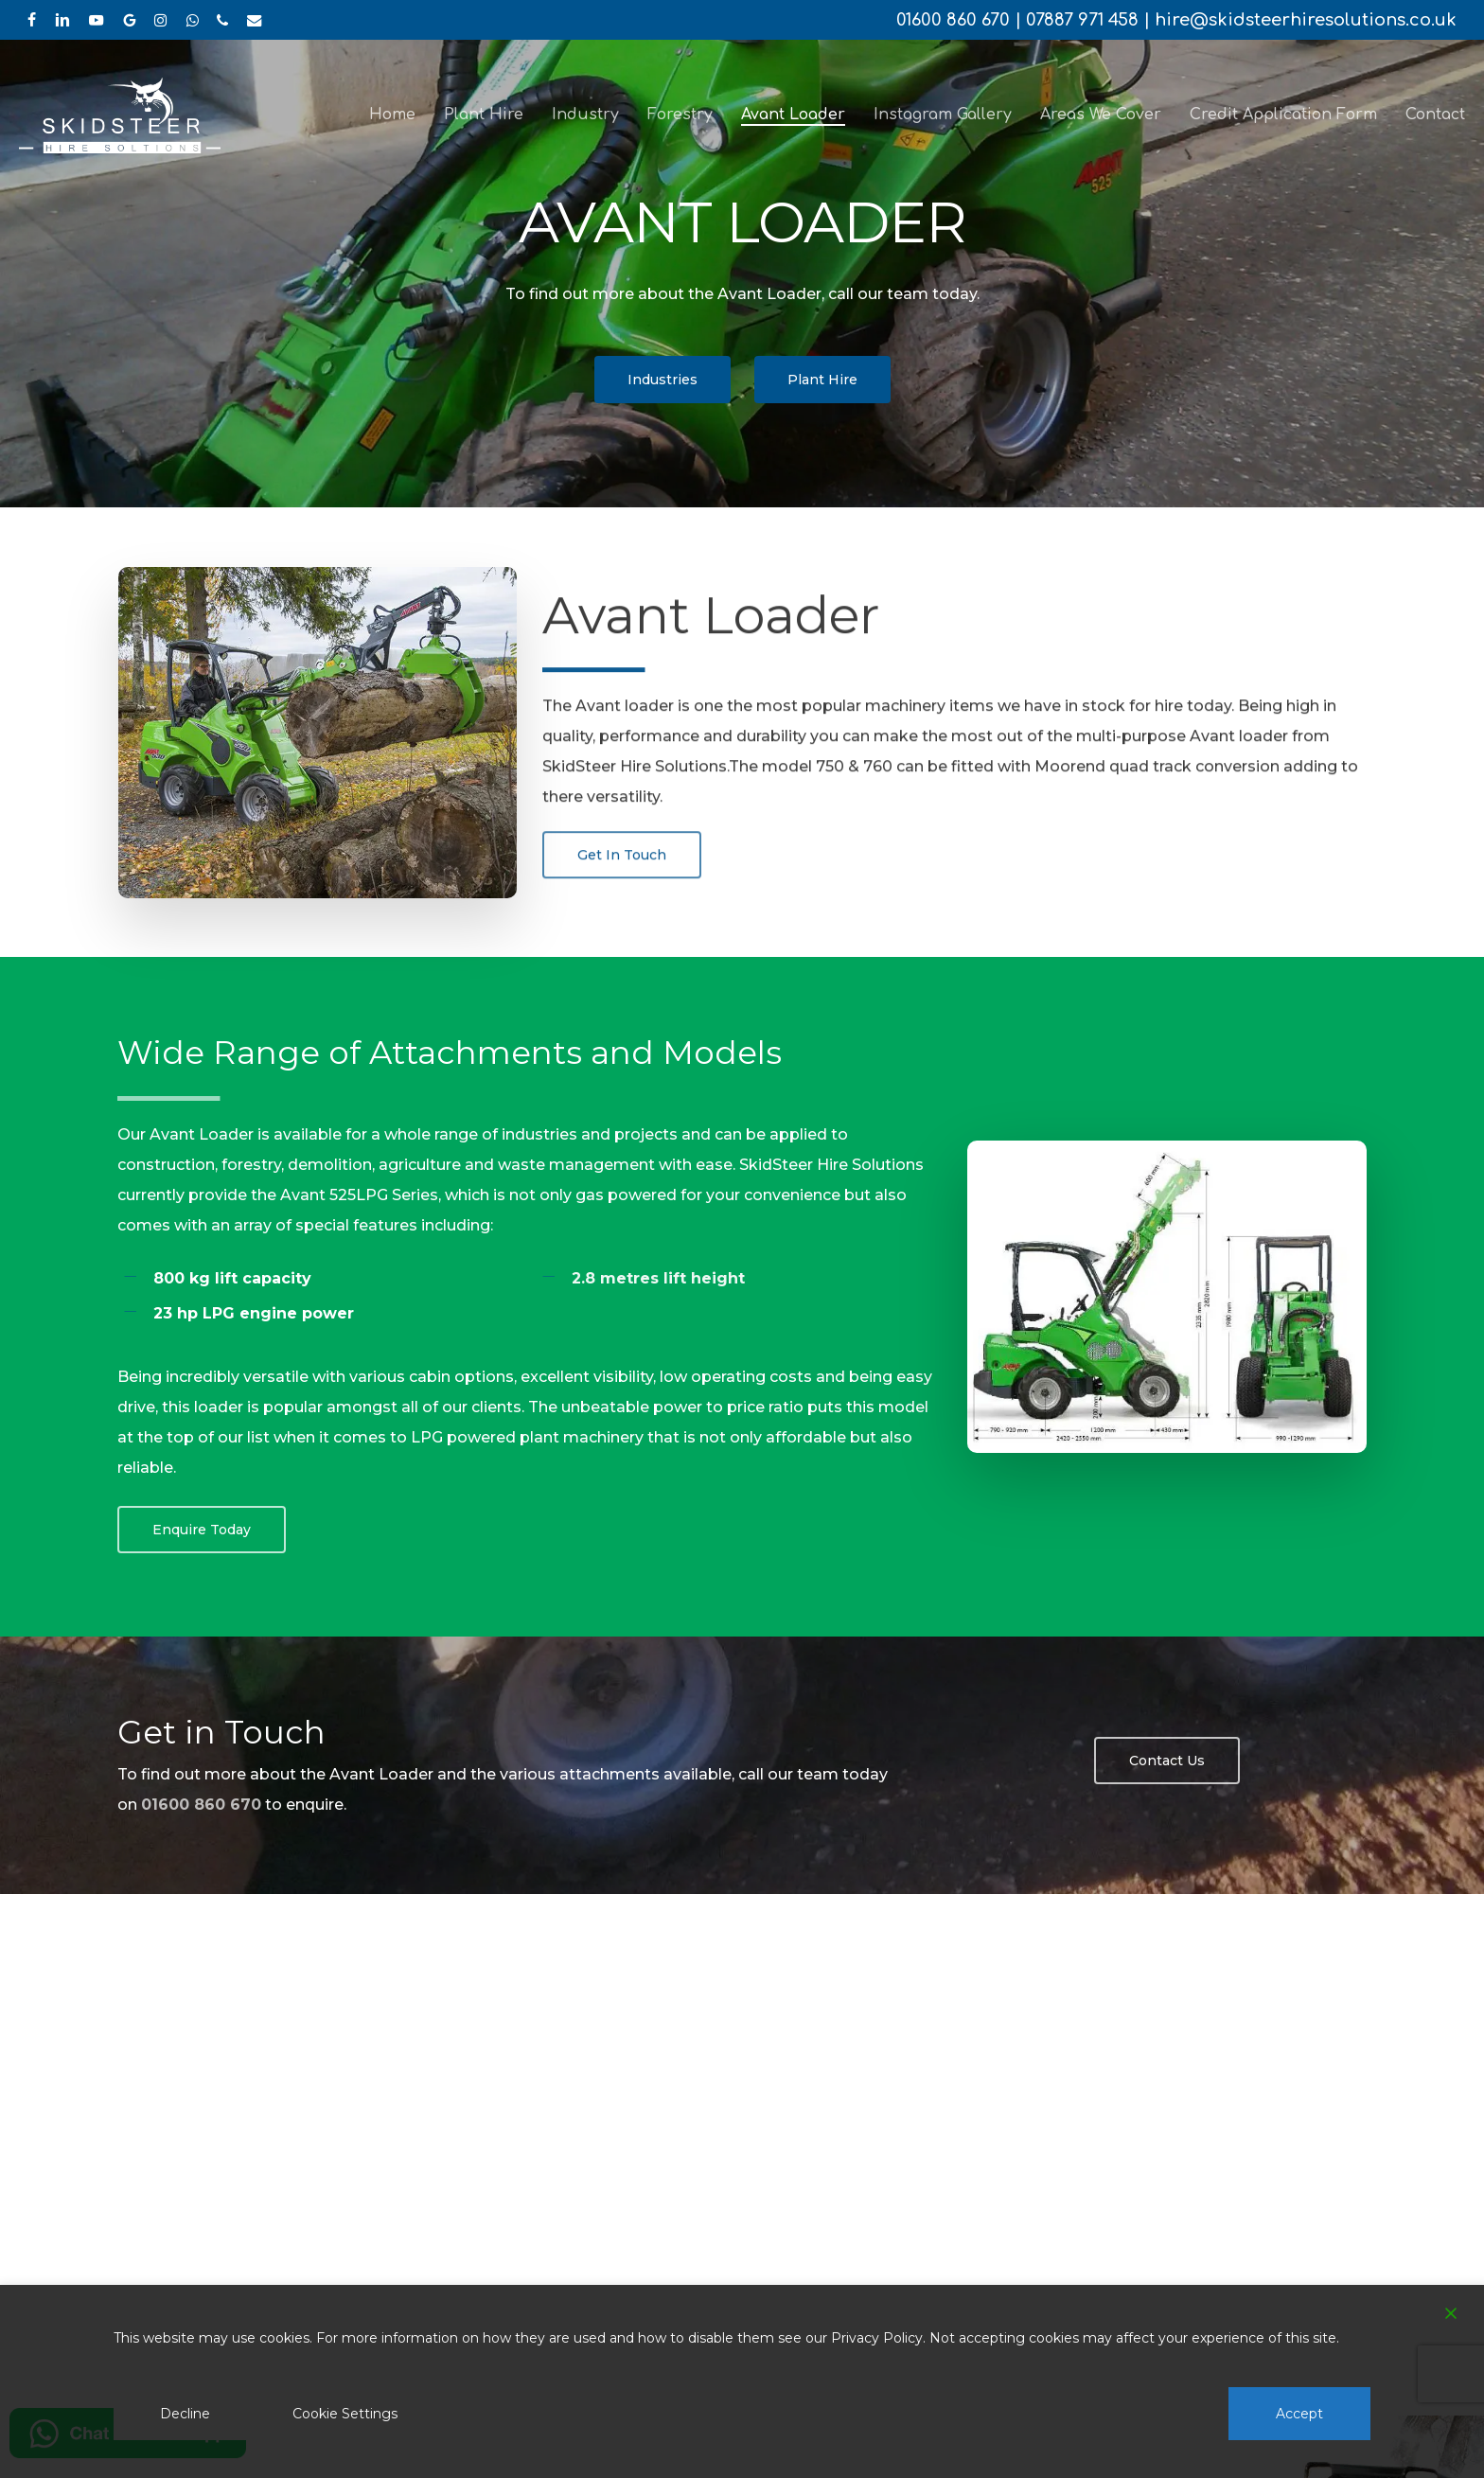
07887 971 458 (1082, 19)
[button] (662, 379)
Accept (1299, 2413)
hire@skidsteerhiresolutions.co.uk (1306, 19)
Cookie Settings (345, 2413)
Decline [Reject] (185, 2413)
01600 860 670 (953, 19)
